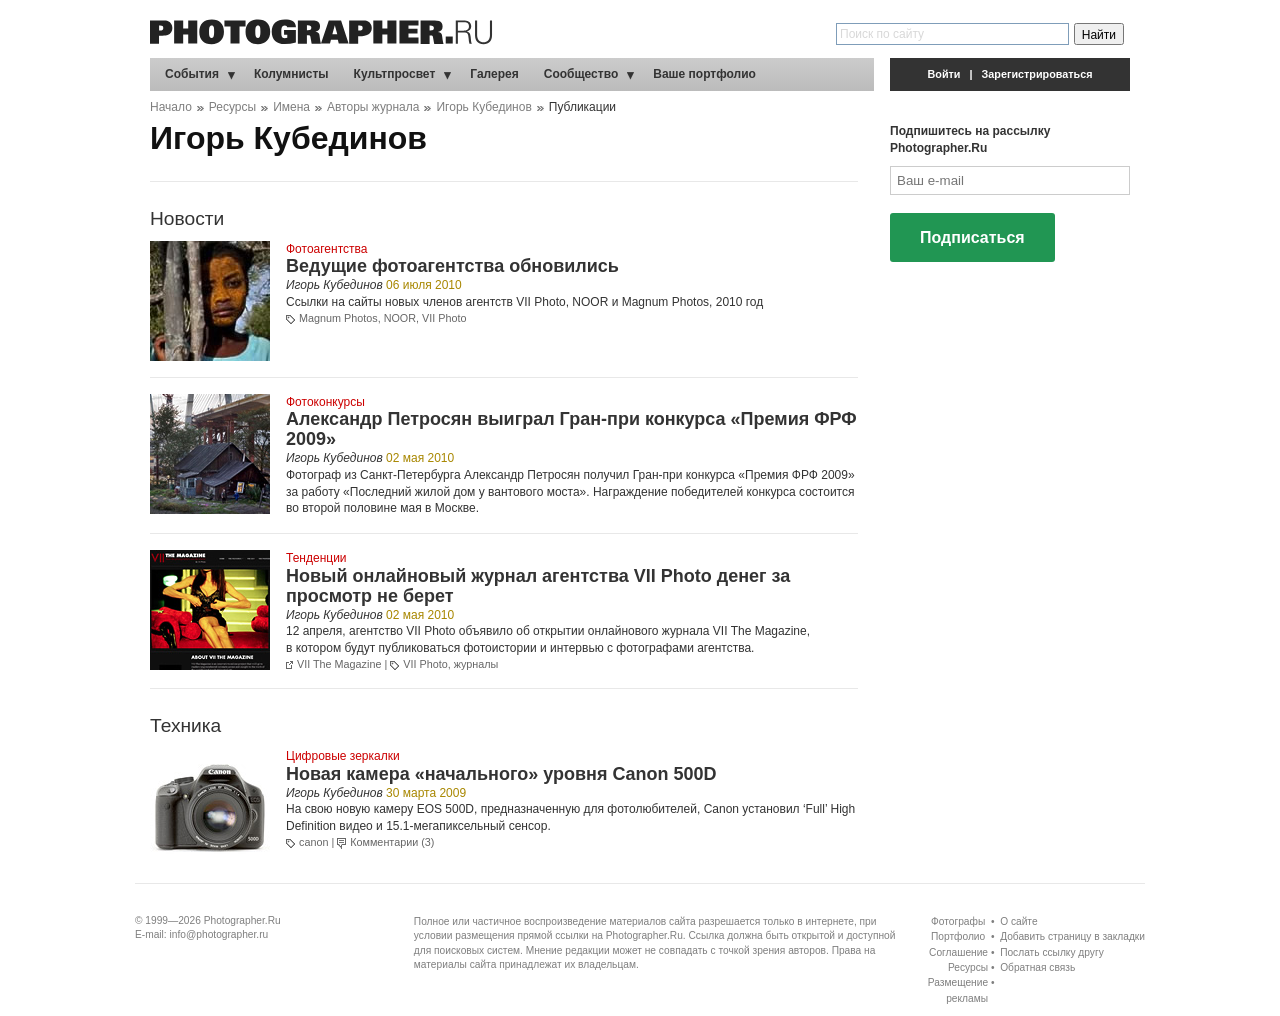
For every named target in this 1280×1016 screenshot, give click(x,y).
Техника (185, 725)
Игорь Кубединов (483, 107)
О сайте (1018, 921)
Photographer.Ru (242, 920)
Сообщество (581, 74)
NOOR (400, 318)
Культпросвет (395, 74)
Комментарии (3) (392, 842)
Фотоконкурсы (325, 402)
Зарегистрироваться (1037, 74)
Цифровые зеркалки (343, 756)
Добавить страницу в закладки (1072, 936)
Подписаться (972, 237)
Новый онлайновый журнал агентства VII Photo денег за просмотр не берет (538, 586)
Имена (291, 107)
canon (313, 842)
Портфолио (958, 936)
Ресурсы (232, 107)
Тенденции (316, 558)
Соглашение (958, 952)
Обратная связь (1037, 967)
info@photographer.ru (219, 934)
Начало (171, 107)
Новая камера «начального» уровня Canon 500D (501, 774)
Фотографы (958, 921)
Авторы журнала (373, 107)
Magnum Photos (338, 318)
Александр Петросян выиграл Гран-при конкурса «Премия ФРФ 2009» (571, 429)
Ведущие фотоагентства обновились (452, 266)
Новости (187, 218)
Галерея (494, 74)
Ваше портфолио (704, 74)
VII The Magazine (760, 631)
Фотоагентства (326, 249)
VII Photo (444, 318)
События (192, 74)
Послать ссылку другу (1052, 952)
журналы (476, 664)
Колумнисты (291, 74)
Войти (944, 74)
